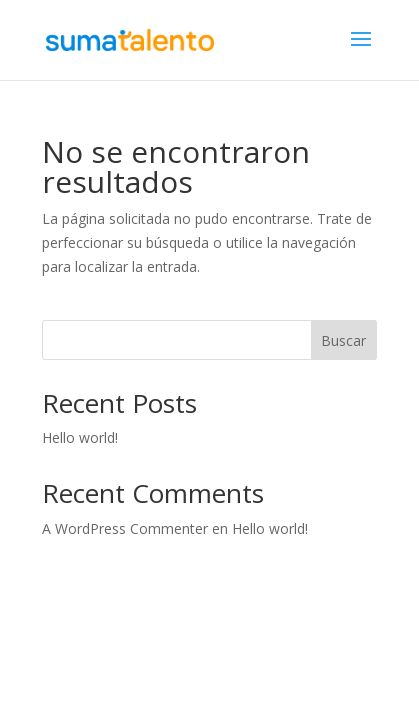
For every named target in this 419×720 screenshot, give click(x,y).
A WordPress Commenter (125, 528)
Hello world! (80, 437)
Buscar (343, 340)
